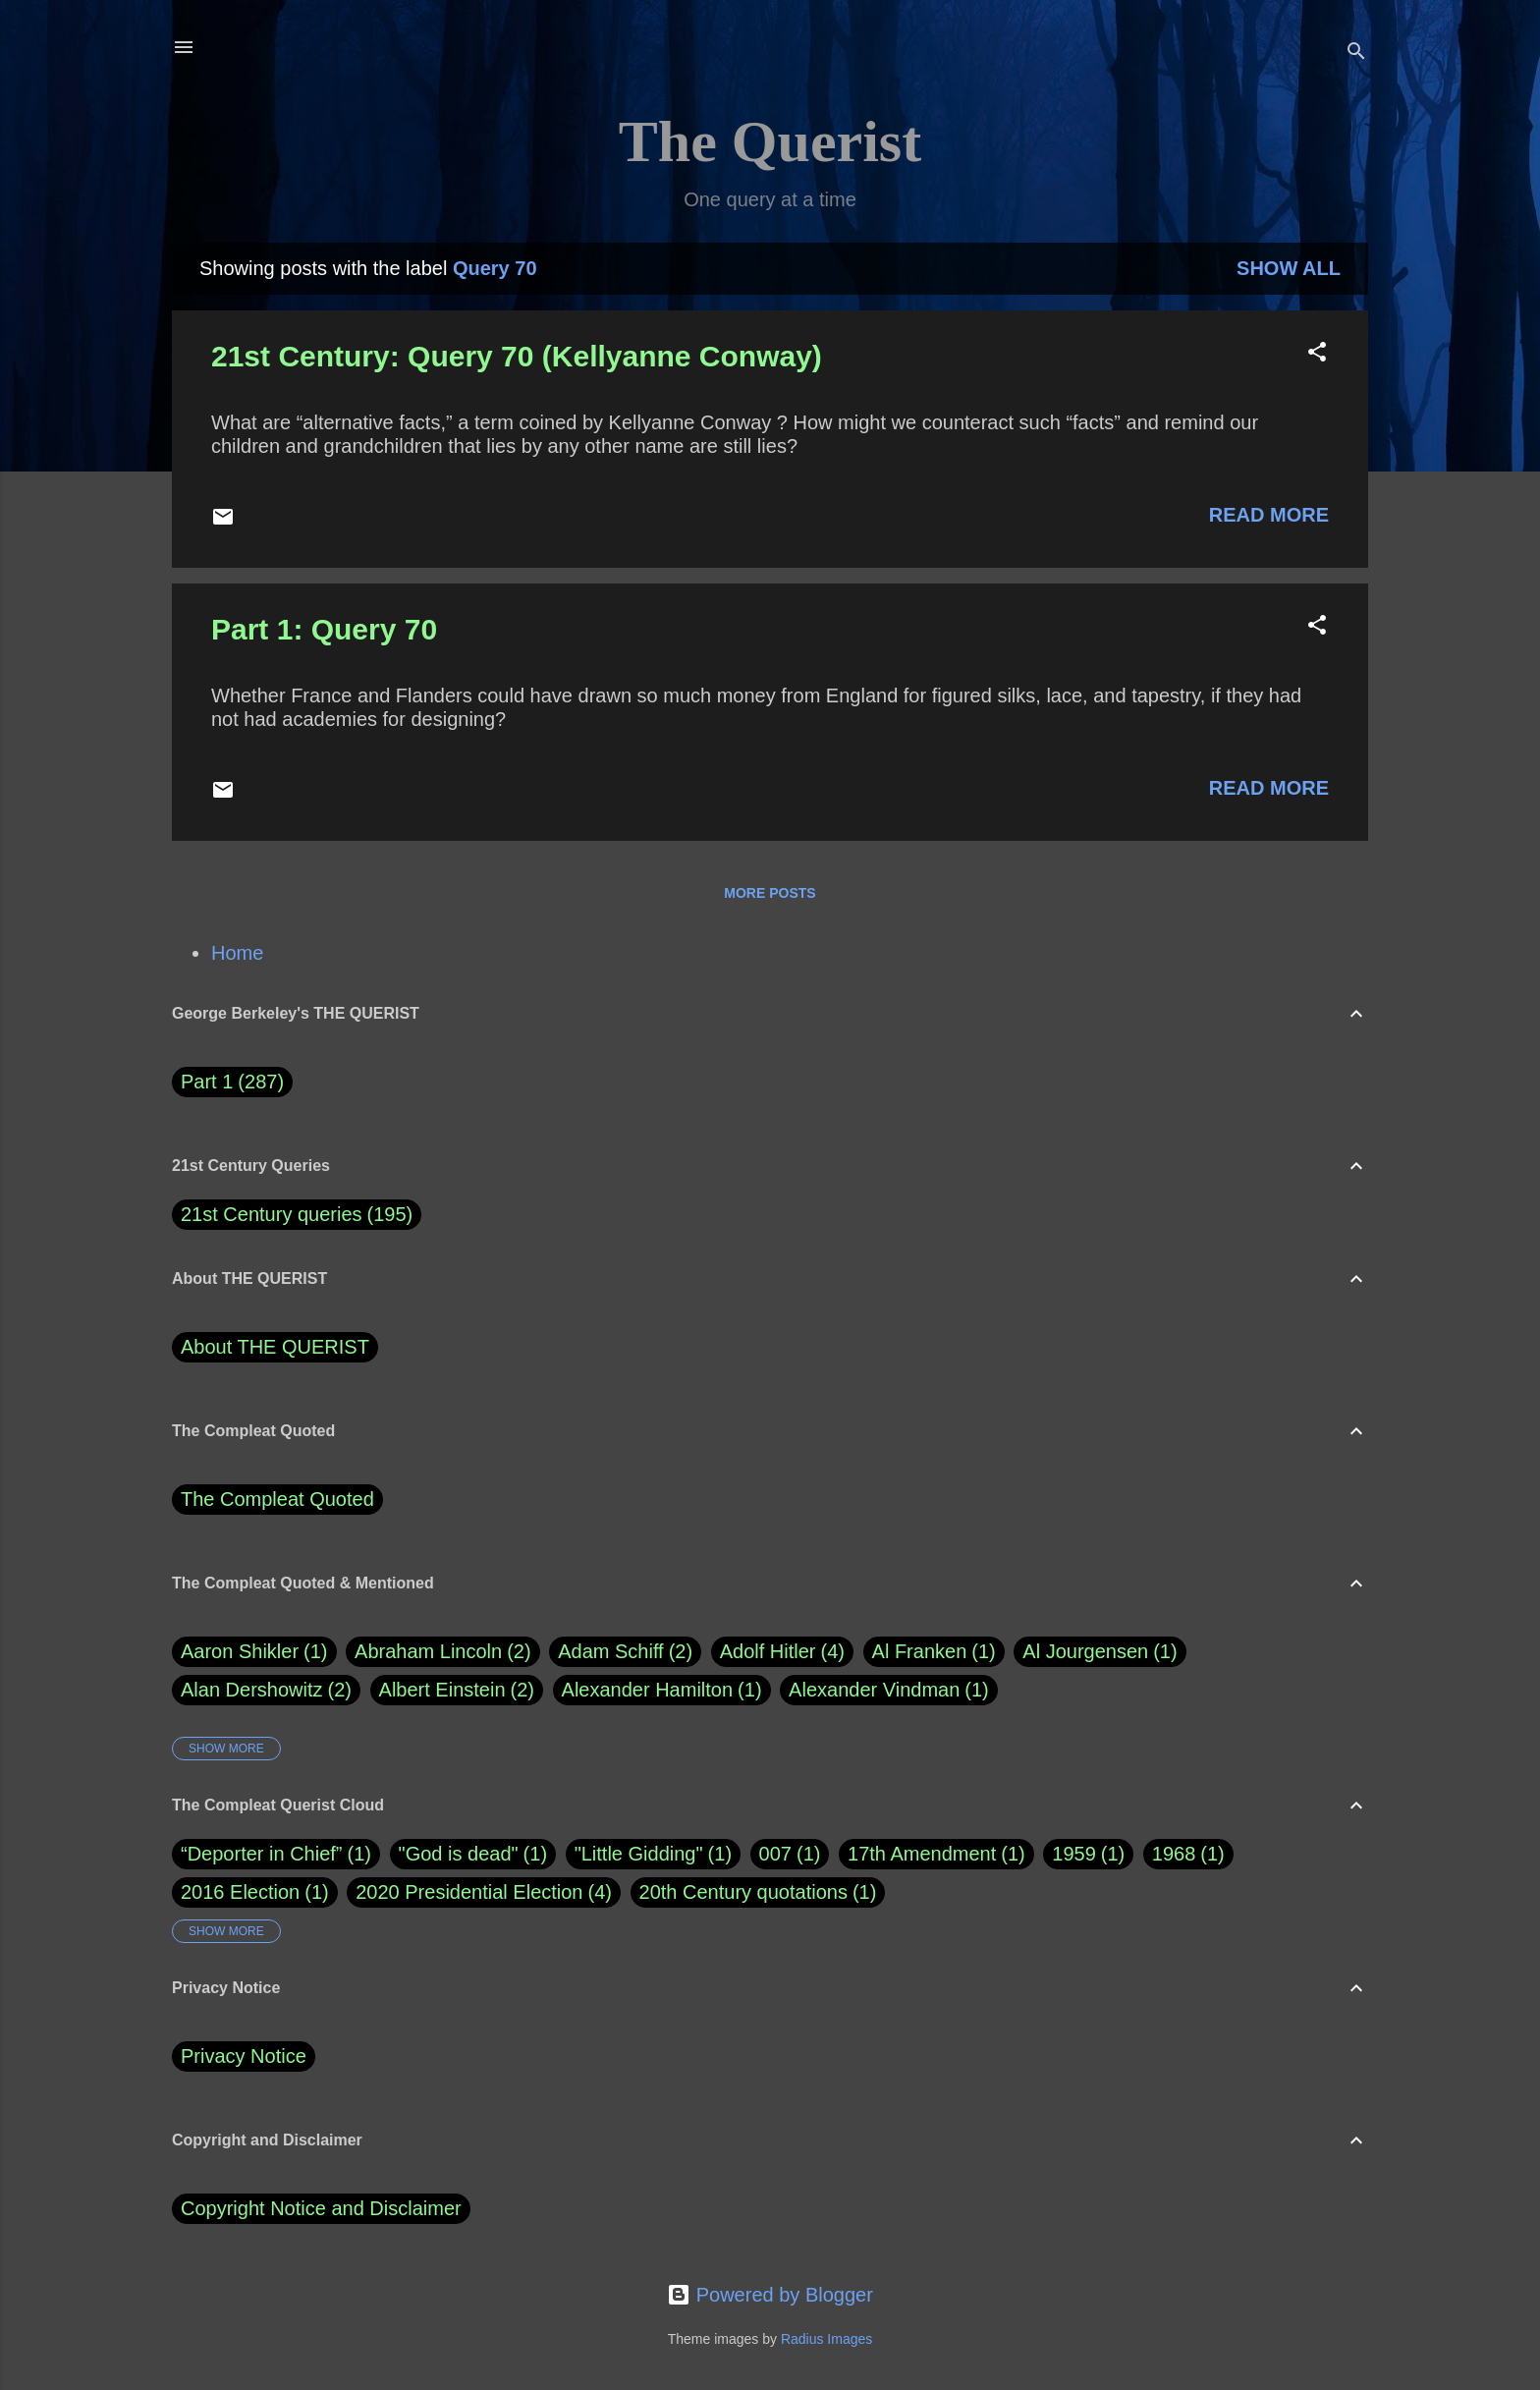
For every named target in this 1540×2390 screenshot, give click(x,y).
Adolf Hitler (782, 1651)
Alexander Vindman (889, 1690)
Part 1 (232, 1082)
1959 (1074, 1853)
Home (237, 953)
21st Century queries (271, 1214)
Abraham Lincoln (443, 1651)
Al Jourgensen (1099, 1651)
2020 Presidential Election (469, 1892)
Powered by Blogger (770, 2295)
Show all (1289, 268)
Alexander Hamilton (662, 1690)
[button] (1317, 354)
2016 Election (240, 1892)
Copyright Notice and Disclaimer (321, 2208)
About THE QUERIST (275, 1347)
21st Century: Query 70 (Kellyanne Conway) (516, 356)
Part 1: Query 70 (324, 629)
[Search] (1356, 53)
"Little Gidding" (639, 1853)
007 (775, 1853)
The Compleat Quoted (277, 1499)
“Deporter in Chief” (262, 1853)
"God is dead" (459, 1853)
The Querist (770, 141)
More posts (769, 893)
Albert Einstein (456, 1690)
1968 (1174, 1853)
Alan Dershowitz (266, 1690)
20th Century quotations (743, 1892)
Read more (1269, 515)
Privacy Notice (243, 2056)
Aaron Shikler (254, 1651)
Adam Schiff (625, 1651)
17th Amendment (922, 1853)
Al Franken (934, 1651)
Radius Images (826, 2339)
